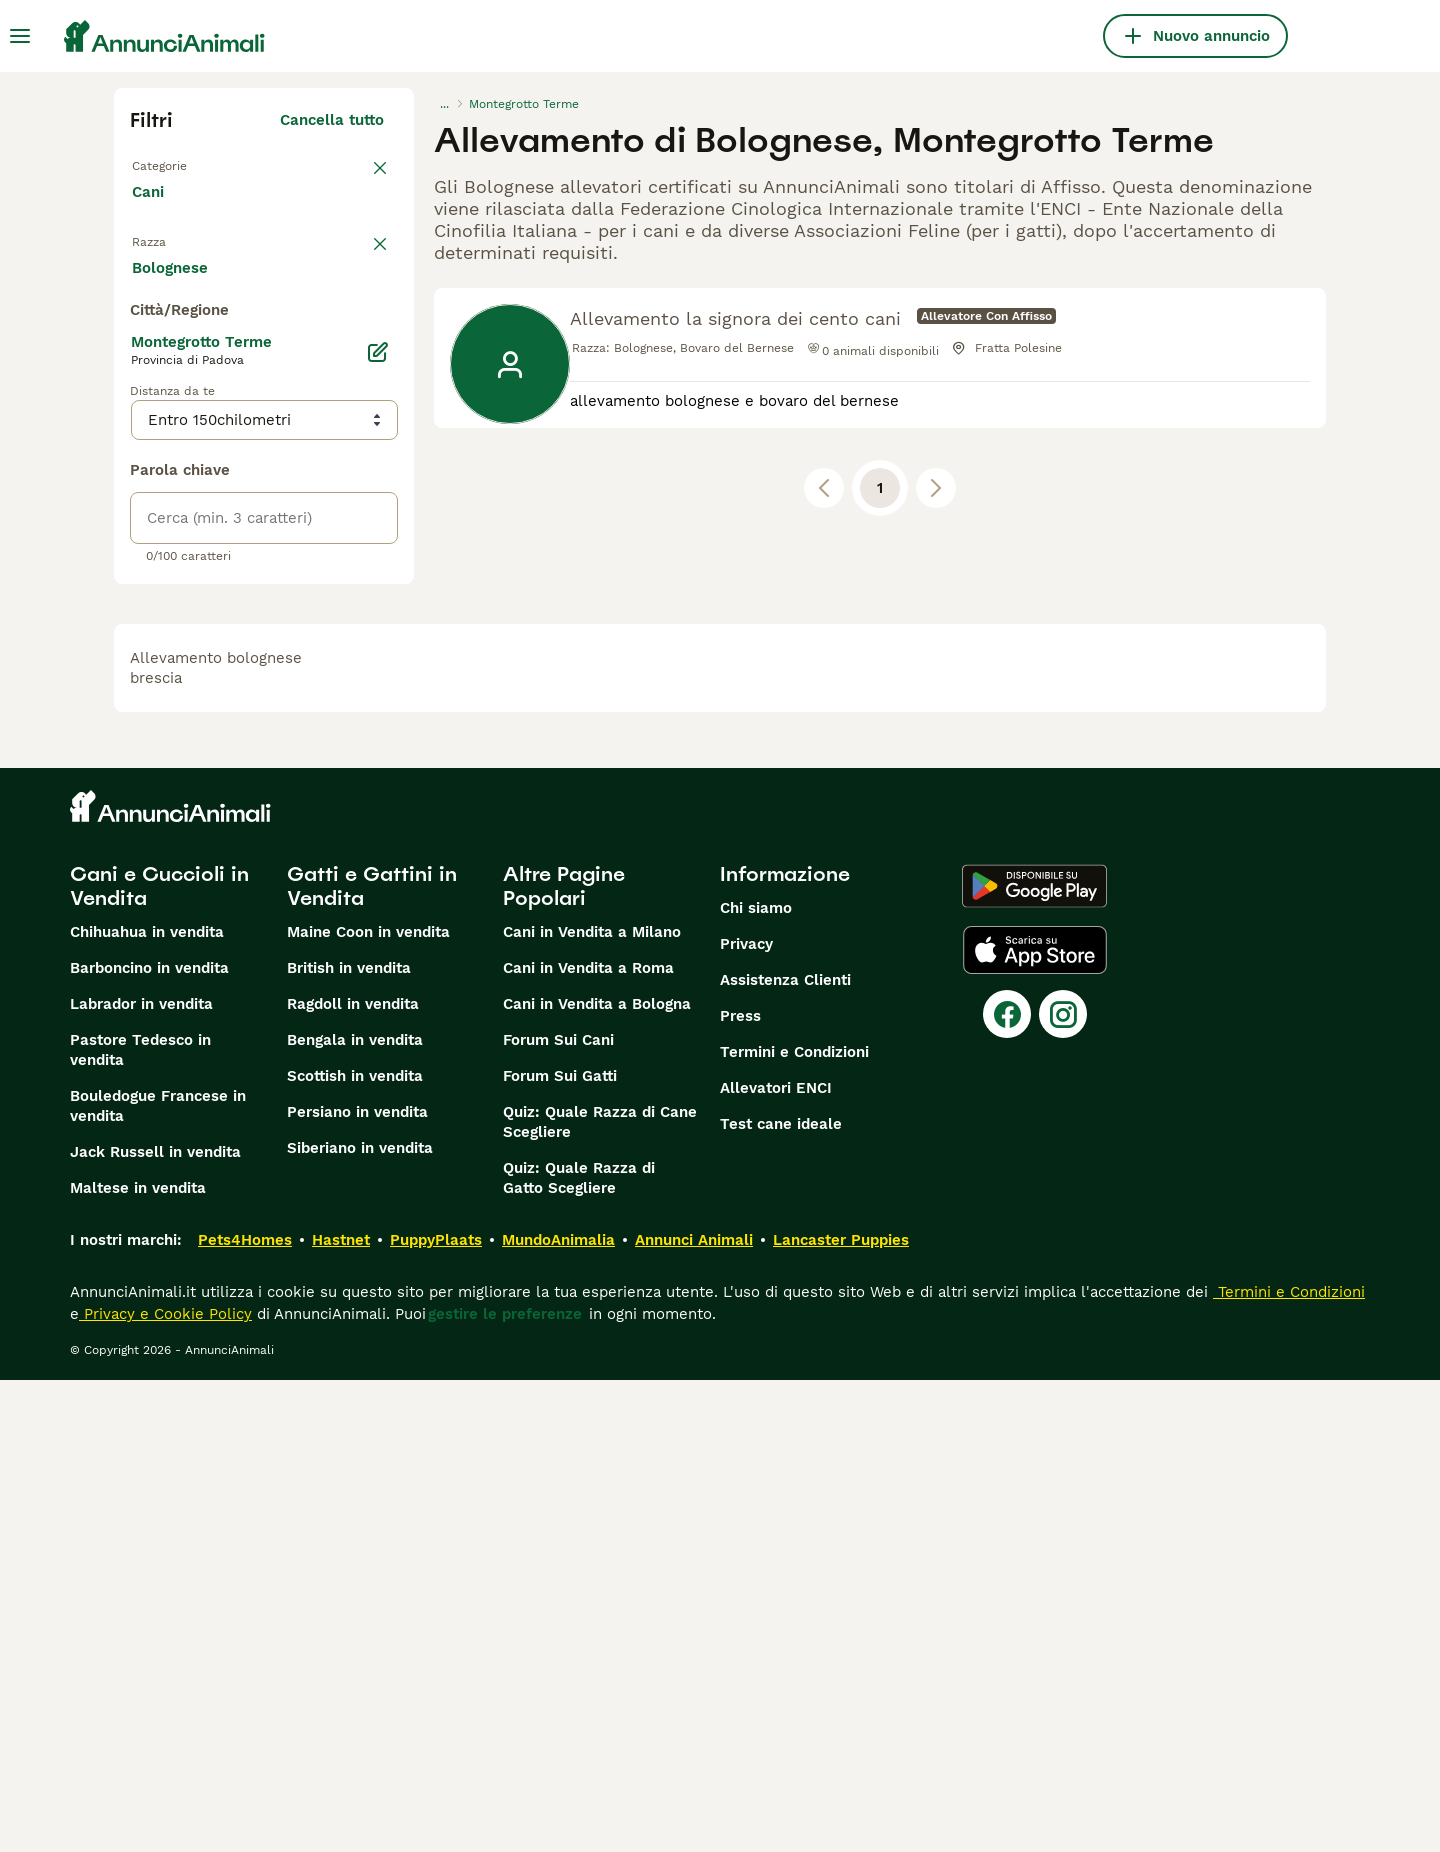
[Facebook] (1007, 1486)
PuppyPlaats (436, 1712)
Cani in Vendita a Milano (592, 1404)
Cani (152, 212)
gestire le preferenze (505, 1786)
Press (740, 1488)
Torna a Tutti (183, 164)
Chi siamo (756, 1380)
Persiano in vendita (357, 1584)
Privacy (746, 1416)
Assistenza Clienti (785, 1452)
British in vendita (349, 1440)
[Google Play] (1034, 1358)
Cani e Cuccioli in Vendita (159, 1358)
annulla (356, 268)
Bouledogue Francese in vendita (158, 1578)
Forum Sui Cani (558, 1512)
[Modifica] (378, 824)
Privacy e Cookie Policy (165, 1786)
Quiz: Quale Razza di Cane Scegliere (600, 1594)
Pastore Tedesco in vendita (140, 1522)
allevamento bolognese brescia (216, 1140)
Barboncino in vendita (149, 1440)
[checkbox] (142, 372)
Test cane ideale (781, 1596)
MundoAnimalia (558, 1712)
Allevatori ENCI (776, 1560)
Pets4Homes (245, 1712)
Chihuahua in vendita (147, 1404)
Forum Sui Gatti (560, 1548)
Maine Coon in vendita (368, 1404)
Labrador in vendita (141, 1476)
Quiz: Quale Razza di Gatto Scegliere (579, 1650)
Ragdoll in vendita (353, 1476)
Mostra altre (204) (315, 736)
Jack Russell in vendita (155, 1624)
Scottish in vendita (355, 1548)
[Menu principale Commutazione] (20, 36)
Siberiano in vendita (360, 1620)
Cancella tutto (332, 120)
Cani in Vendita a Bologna (597, 1476)
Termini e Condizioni (794, 1524)
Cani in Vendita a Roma (588, 1440)
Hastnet (341, 1712)
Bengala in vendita (355, 1512)
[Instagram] (1063, 1486)
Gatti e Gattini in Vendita (372, 1358)
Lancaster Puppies (841, 1712)
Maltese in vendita (138, 1660)
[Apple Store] (1035, 1422)
